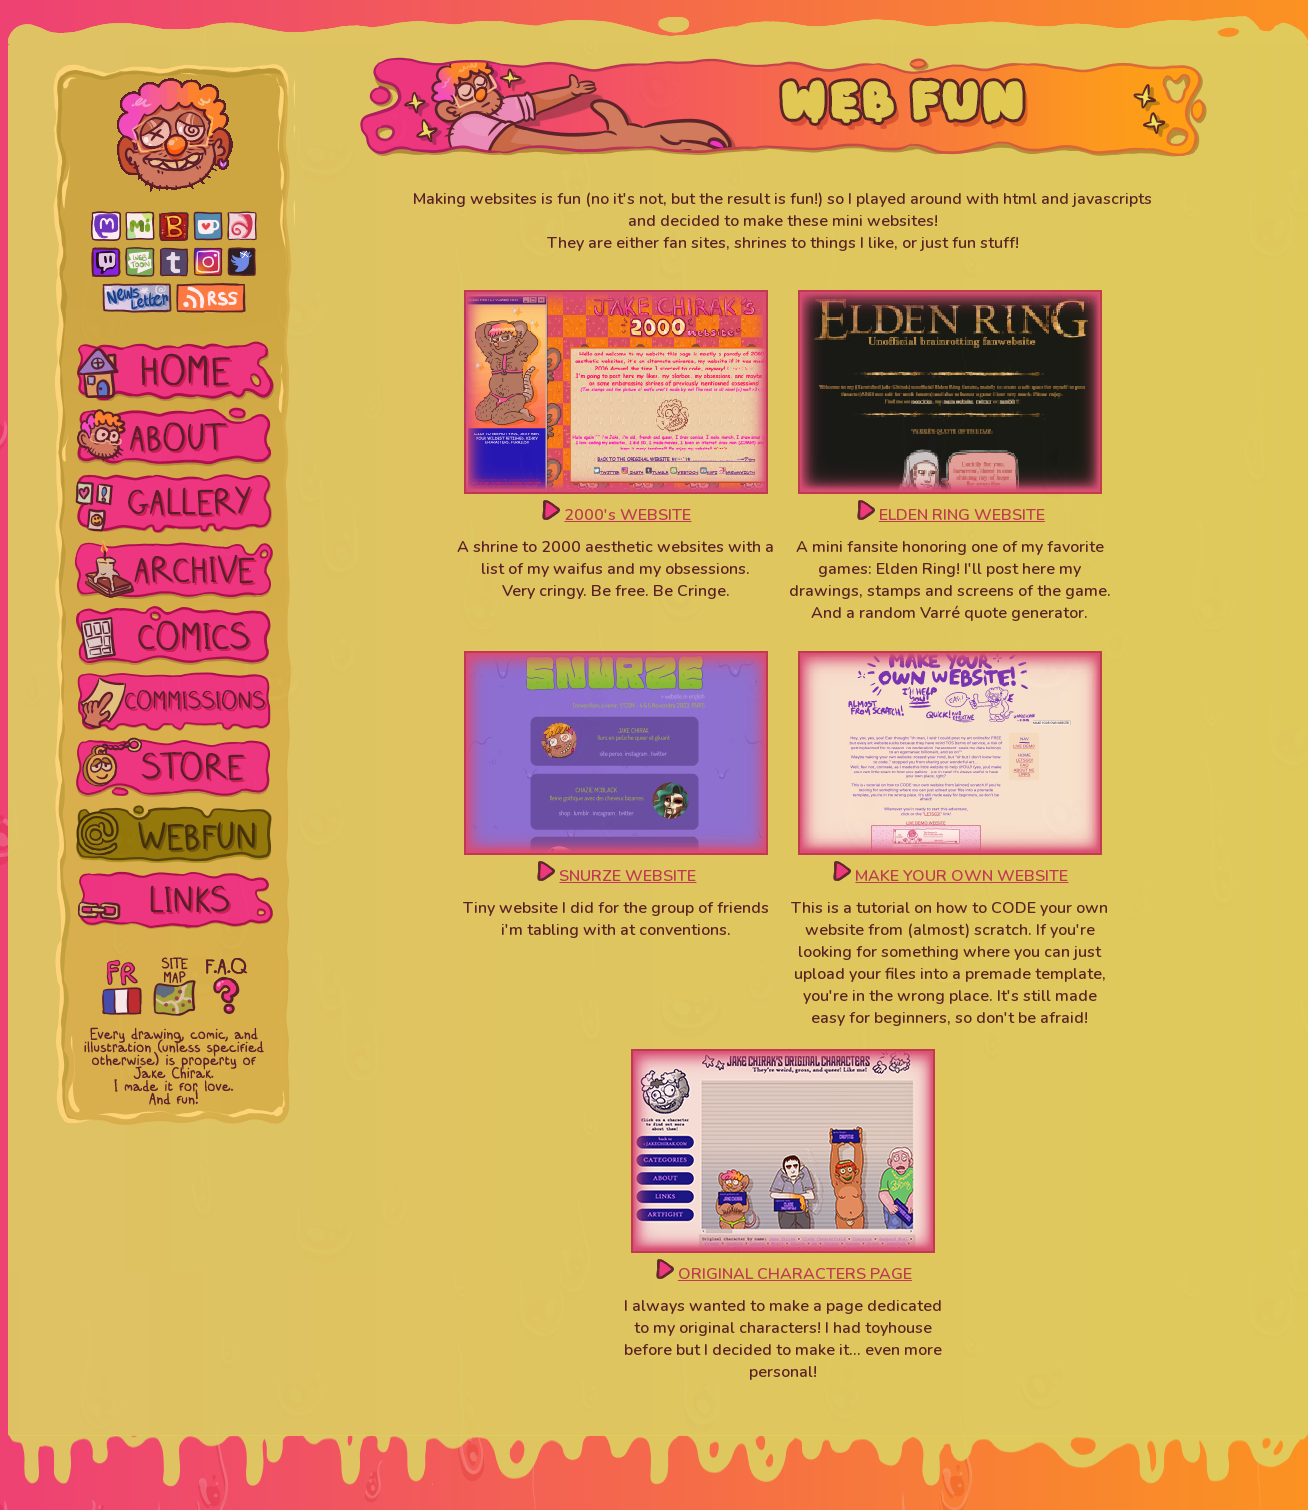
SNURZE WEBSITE (627, 876)
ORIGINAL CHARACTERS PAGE (795, 1274)
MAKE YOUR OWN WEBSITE (961, 876)
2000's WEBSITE (627, 515)
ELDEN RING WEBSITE (962, 515)
